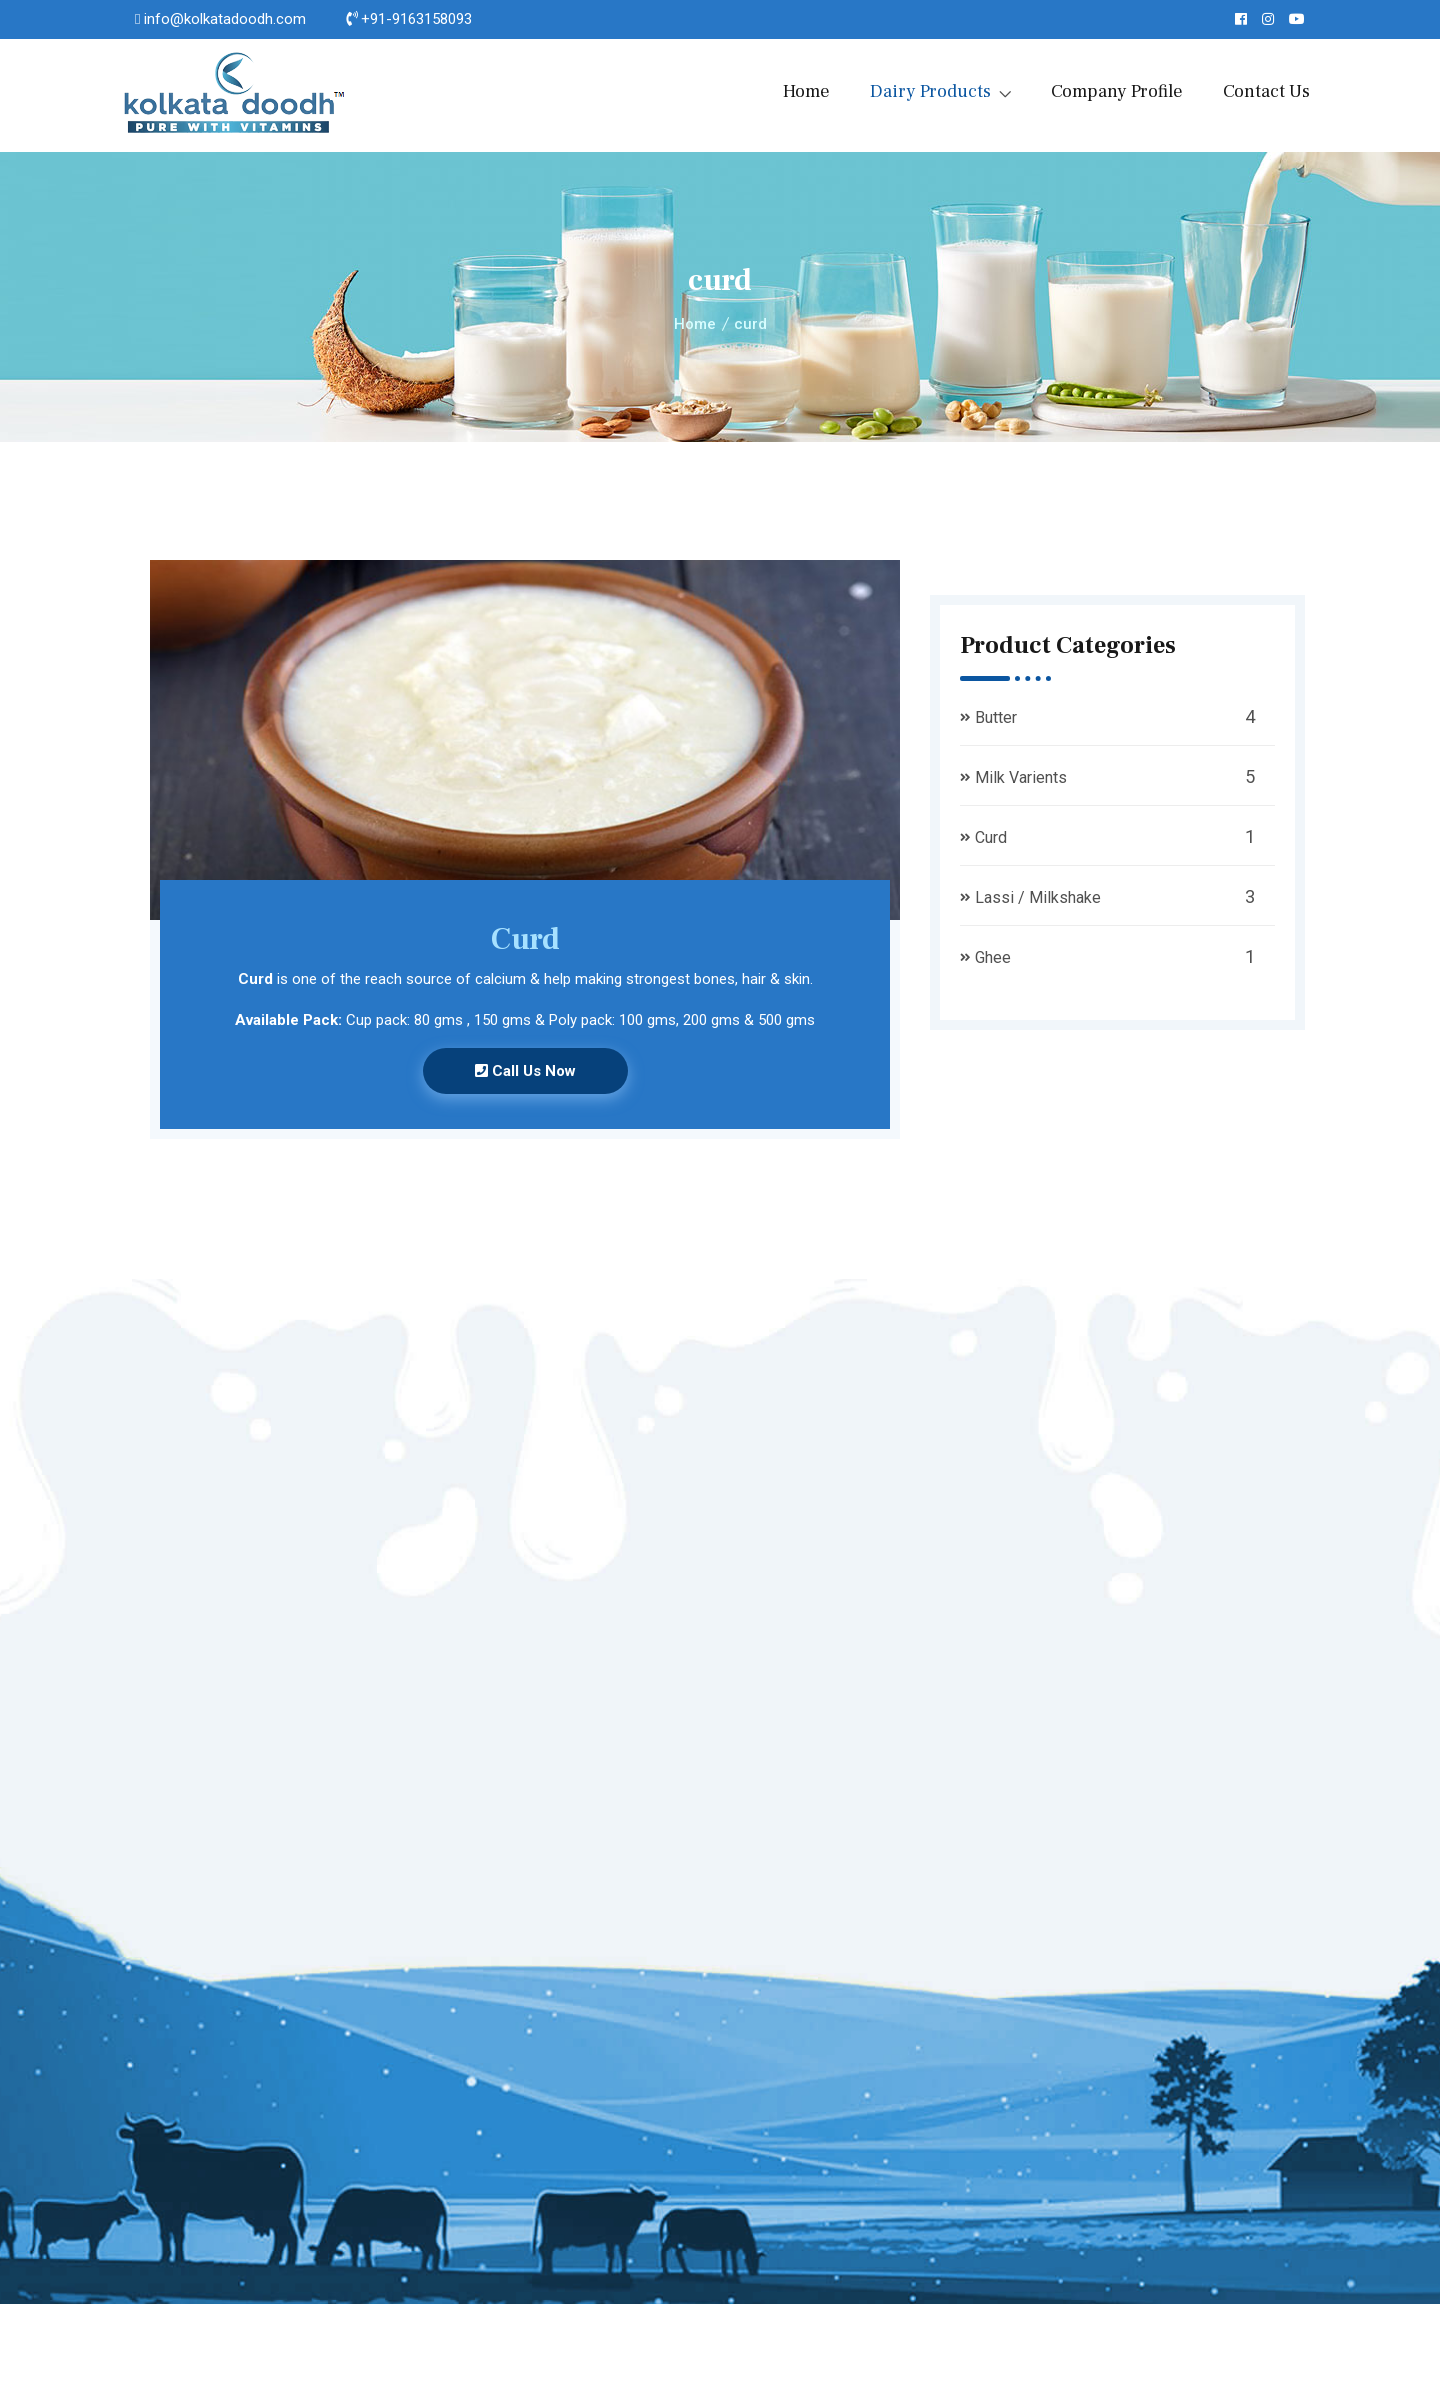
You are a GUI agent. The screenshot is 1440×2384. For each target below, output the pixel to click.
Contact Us (1266, 91)
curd (750, 324)
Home (806, 91)
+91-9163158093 (416, 19)
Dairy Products (930, 91)
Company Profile (1117, 91)
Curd (991, 837)
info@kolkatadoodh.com (225, 19)
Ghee (993, 957)
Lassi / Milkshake (1038, 897)
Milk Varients (1021, 777)
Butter (996, 717)
